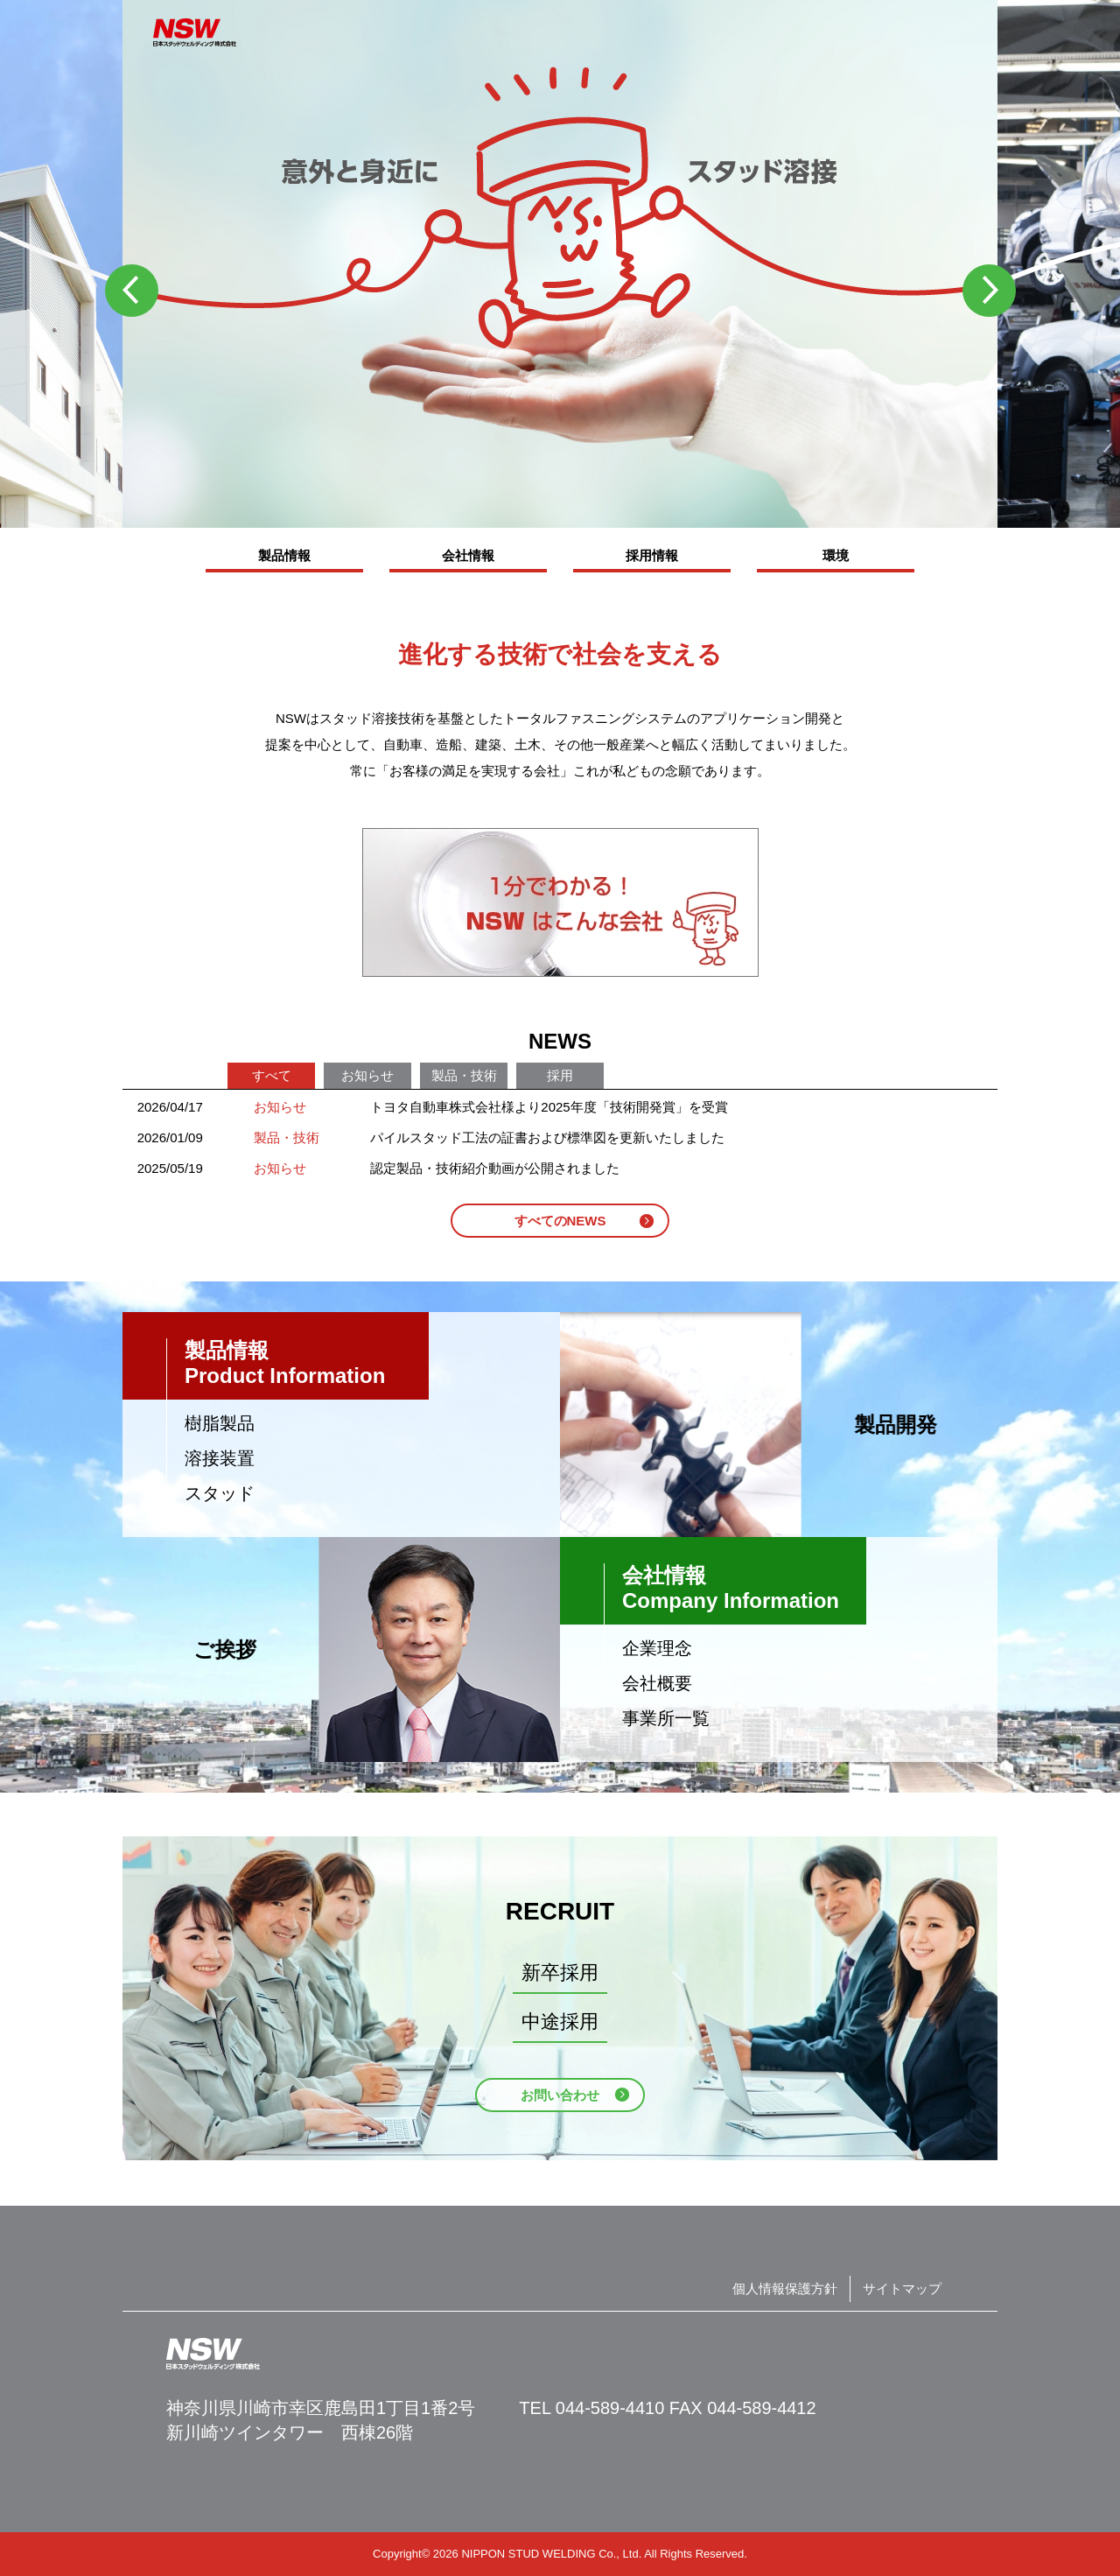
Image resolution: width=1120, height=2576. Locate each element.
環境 (835, 555)
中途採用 (560, 2021)
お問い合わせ (560, 2095)
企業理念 (657, 1648)
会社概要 (657, 1683)
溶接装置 (220, 1458)
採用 (560, 1075)
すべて (271, 1075)
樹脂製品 (220, 1423)
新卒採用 (560, 1972)
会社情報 (468, 555)
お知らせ (367, 1075)
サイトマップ (902, 2288)
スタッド (220, 1493)
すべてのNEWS (560, 1220)
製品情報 (284, 555)
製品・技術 (464, 1075)
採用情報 (652, 555)
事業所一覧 (666, 1718)
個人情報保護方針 (784, 2288)
